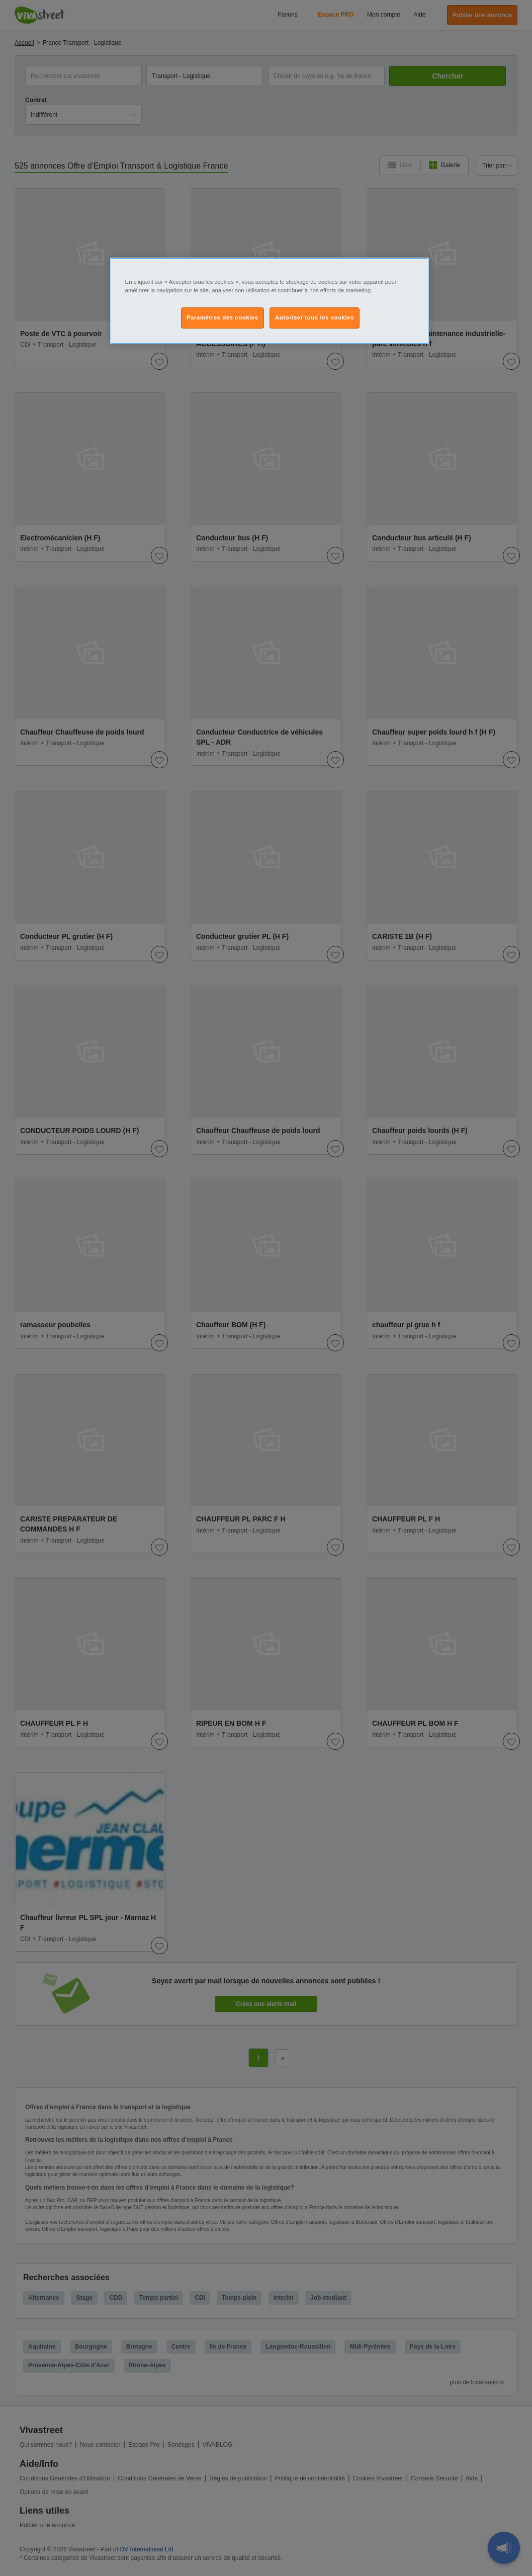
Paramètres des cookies (222, 317)
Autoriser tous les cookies (314, 317)
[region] (269, 301)
